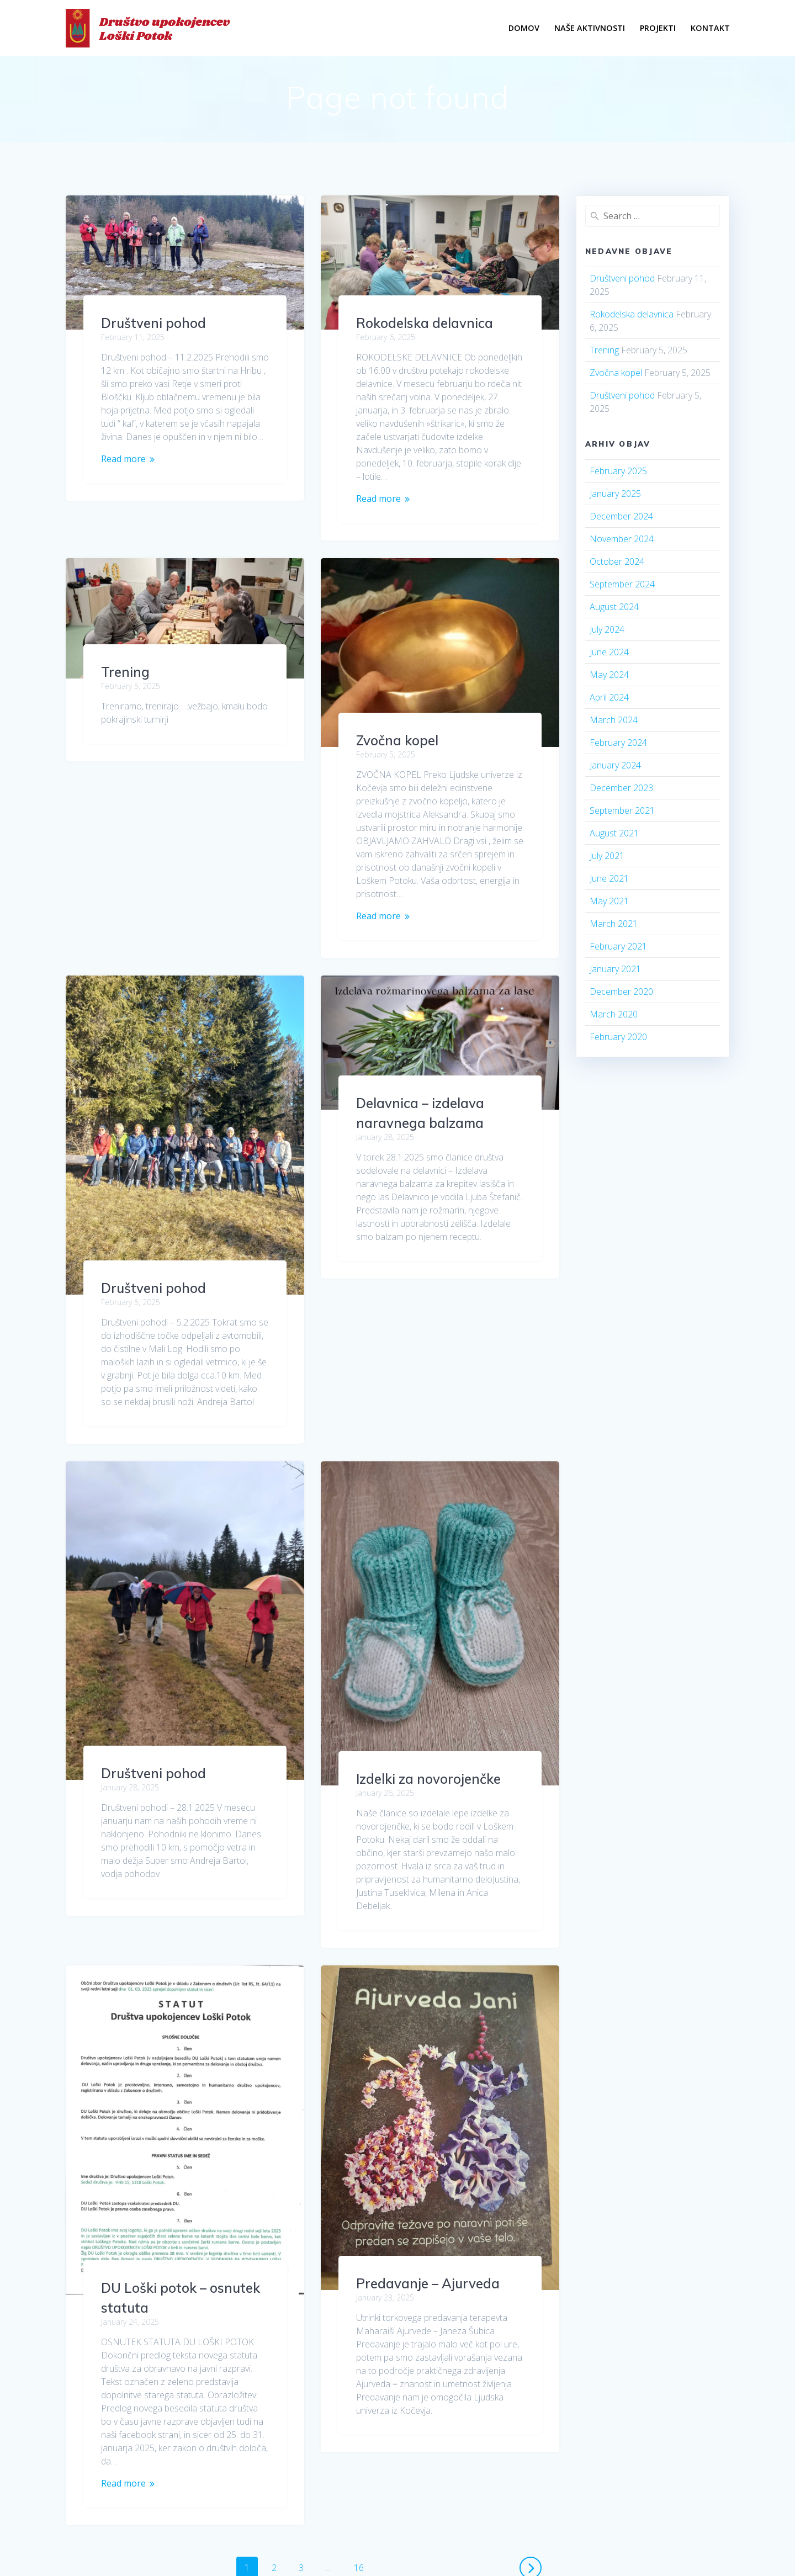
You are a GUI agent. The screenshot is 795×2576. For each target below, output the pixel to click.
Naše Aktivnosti (589, 28)
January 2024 (615, 765)
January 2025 (615, 493)
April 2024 (609, 697)
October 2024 (617, 561)
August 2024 (614, 607)
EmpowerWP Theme (652, 2492)
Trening (125, 632)
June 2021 (609, 878)
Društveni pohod (153, 323)
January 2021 (615, 969)
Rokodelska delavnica (424, 323)
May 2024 (609, 675)
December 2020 (621, 991)
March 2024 (614, 720)
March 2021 (614, 924)
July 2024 (607, 629)
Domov (523, 28)
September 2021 (622, 810)
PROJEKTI (658, 28)
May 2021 (609, 901)
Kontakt (710, 28)
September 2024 (622, 584)
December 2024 (621, 516)
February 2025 (618, 471)
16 (362, 2327)
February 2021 (618, 946)
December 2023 (621, 788)
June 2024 (609, 652)
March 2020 (614, 1014)
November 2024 (622, 539)
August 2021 (614, 833)
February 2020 (618, 1037)
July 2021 (607, 856)
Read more (123, 459)
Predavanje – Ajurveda (428, 2119)
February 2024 (618, 742)
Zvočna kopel (397, 740)
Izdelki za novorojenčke (428, 1614)
